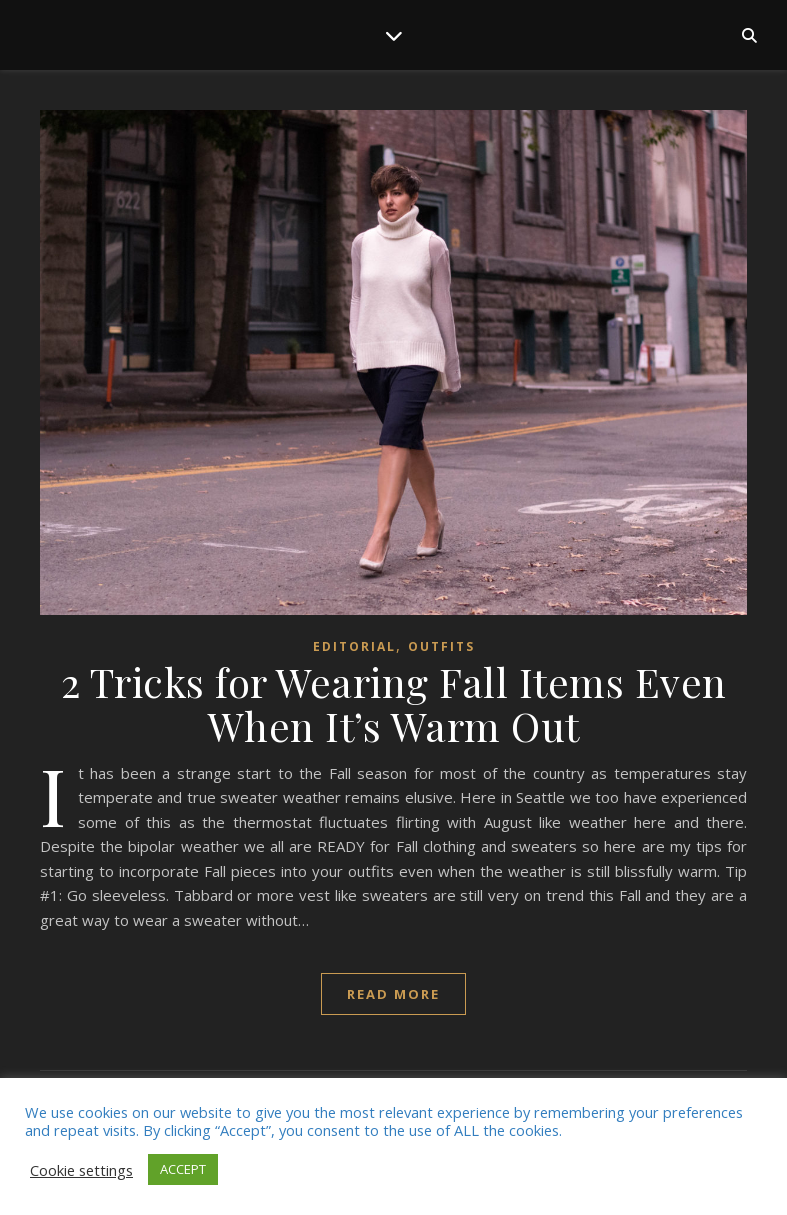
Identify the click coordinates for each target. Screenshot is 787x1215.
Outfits (441, 646)
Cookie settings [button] (81, 1170)
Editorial (354, 646)
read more (393, 994)
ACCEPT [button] (183, 1169)
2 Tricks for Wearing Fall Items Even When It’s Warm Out (394, 703)
